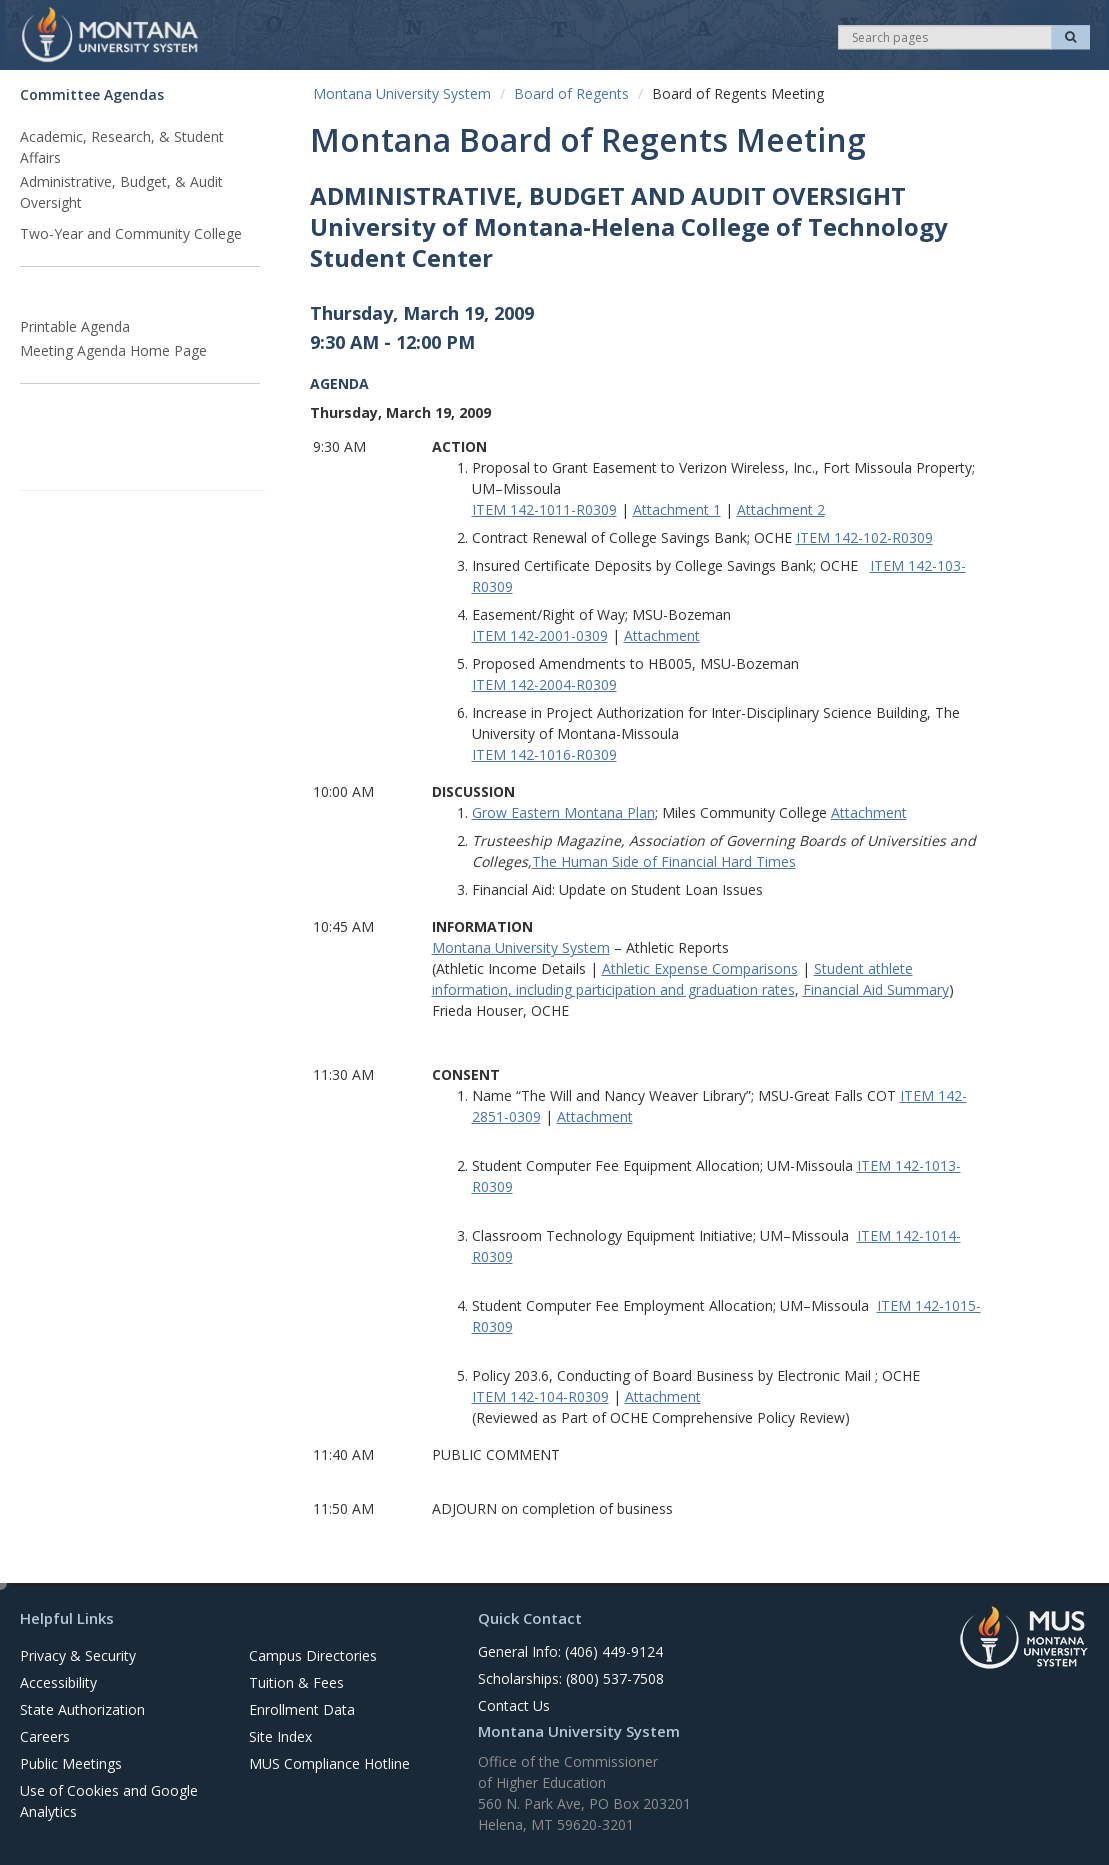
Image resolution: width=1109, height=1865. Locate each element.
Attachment (662, 635)
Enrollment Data (302, 1709)
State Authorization (82, 1709)
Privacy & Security (78, 1655)
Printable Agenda (75, 326)
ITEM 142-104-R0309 (540, 1396)
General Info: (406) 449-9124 (570, 1651)
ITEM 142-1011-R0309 (544, 509)
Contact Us (514, 1705)
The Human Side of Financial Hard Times (664, 861)
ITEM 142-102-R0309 (864, 537)
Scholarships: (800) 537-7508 (571, 1678)
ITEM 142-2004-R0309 (544, 684)
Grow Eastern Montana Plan (563, 812)
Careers (45, 1736)
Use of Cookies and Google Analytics (109, 1801)
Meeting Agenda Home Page (113, 350)
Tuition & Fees (296, 1682)
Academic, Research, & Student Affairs (122, 147)
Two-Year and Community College (131, 233)
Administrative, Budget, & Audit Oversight (121, 192)
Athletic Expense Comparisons (700, 968)
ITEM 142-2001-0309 (540, 635)
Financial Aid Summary (876, 989)
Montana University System (402, 93)
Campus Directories (313, 1655)
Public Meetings (71, 1763)
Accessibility (58, 1682)
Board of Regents (571, 93)
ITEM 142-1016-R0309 (544, 754)
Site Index (280, 1736)
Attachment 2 (781, 509)
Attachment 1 (677, 509)
